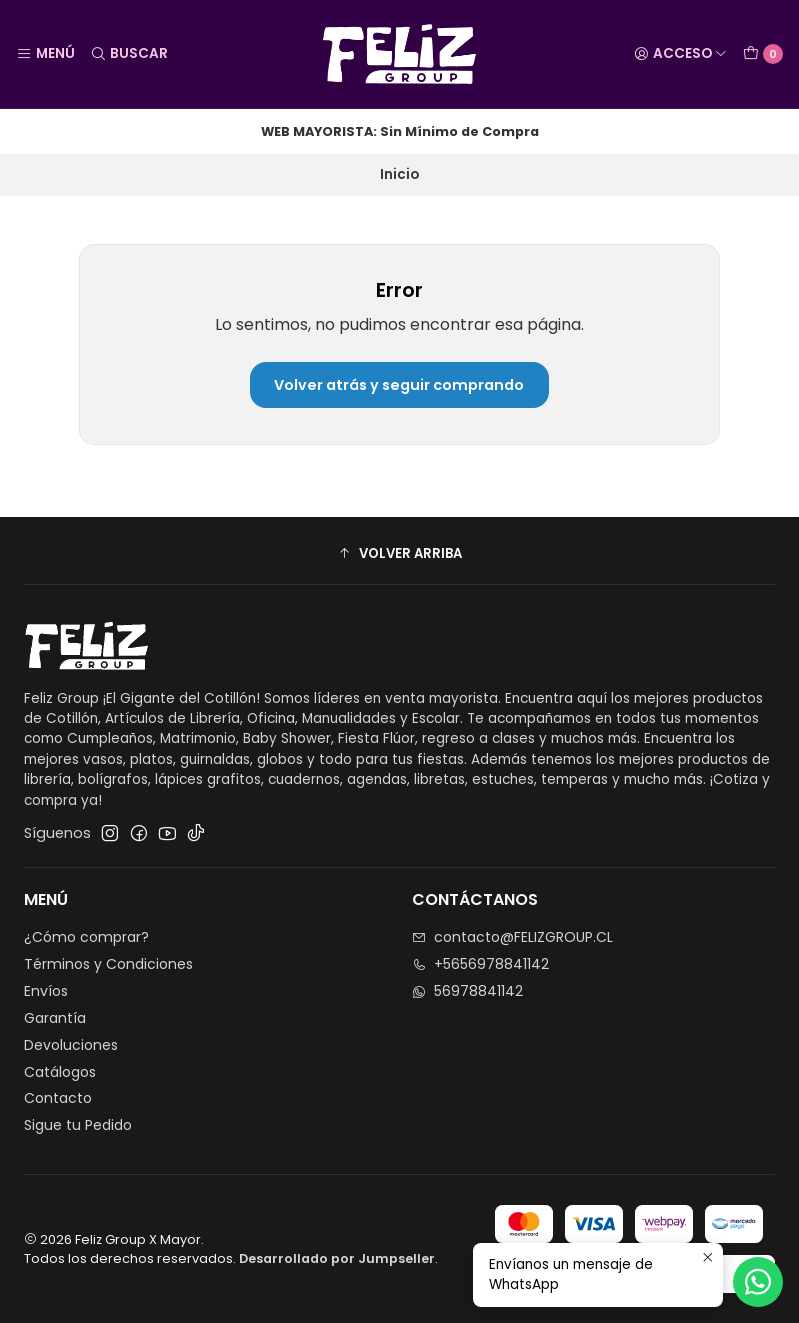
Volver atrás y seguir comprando (399, 385)
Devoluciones (71, 1045)
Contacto (58, 1098)
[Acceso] (680, 54)
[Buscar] (128, 54)
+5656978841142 (480, 964)
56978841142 (467, 991)
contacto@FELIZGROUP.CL (512, 937)
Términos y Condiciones (108, 964)
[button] (399, 553)
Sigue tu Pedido (78, 1125)
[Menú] (45, 54)
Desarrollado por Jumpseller (337, 1258)
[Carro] (763, 54)
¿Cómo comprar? (86, 937)
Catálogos (60, 1072)
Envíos (46, 991)
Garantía (55, 1018)
